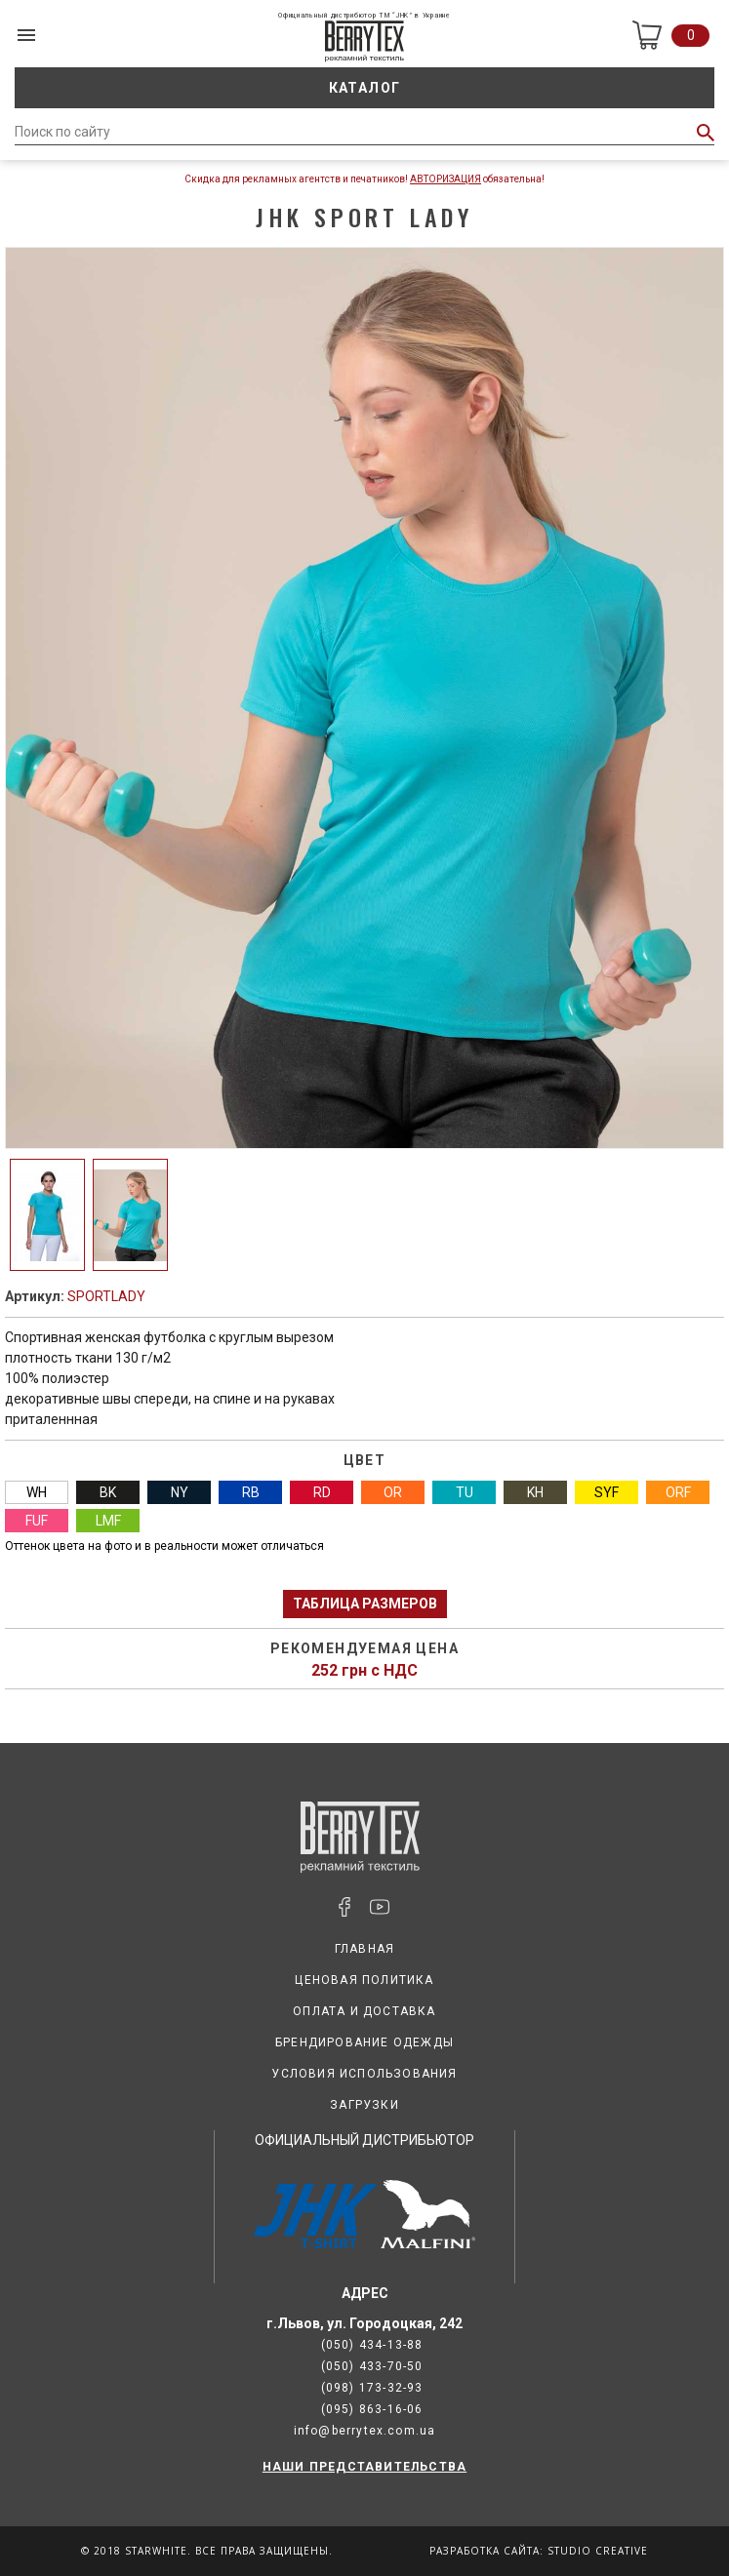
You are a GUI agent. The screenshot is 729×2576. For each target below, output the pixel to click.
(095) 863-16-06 (372, 2409)
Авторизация (445, 179)
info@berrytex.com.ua (365, 2430)
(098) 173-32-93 (372, 2388)
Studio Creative (597, 2550)
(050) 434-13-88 (372, 2345)
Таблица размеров (365, 1603)
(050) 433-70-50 (372, 2366)
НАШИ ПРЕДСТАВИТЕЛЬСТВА (364, 2467)
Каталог (365, 88)
